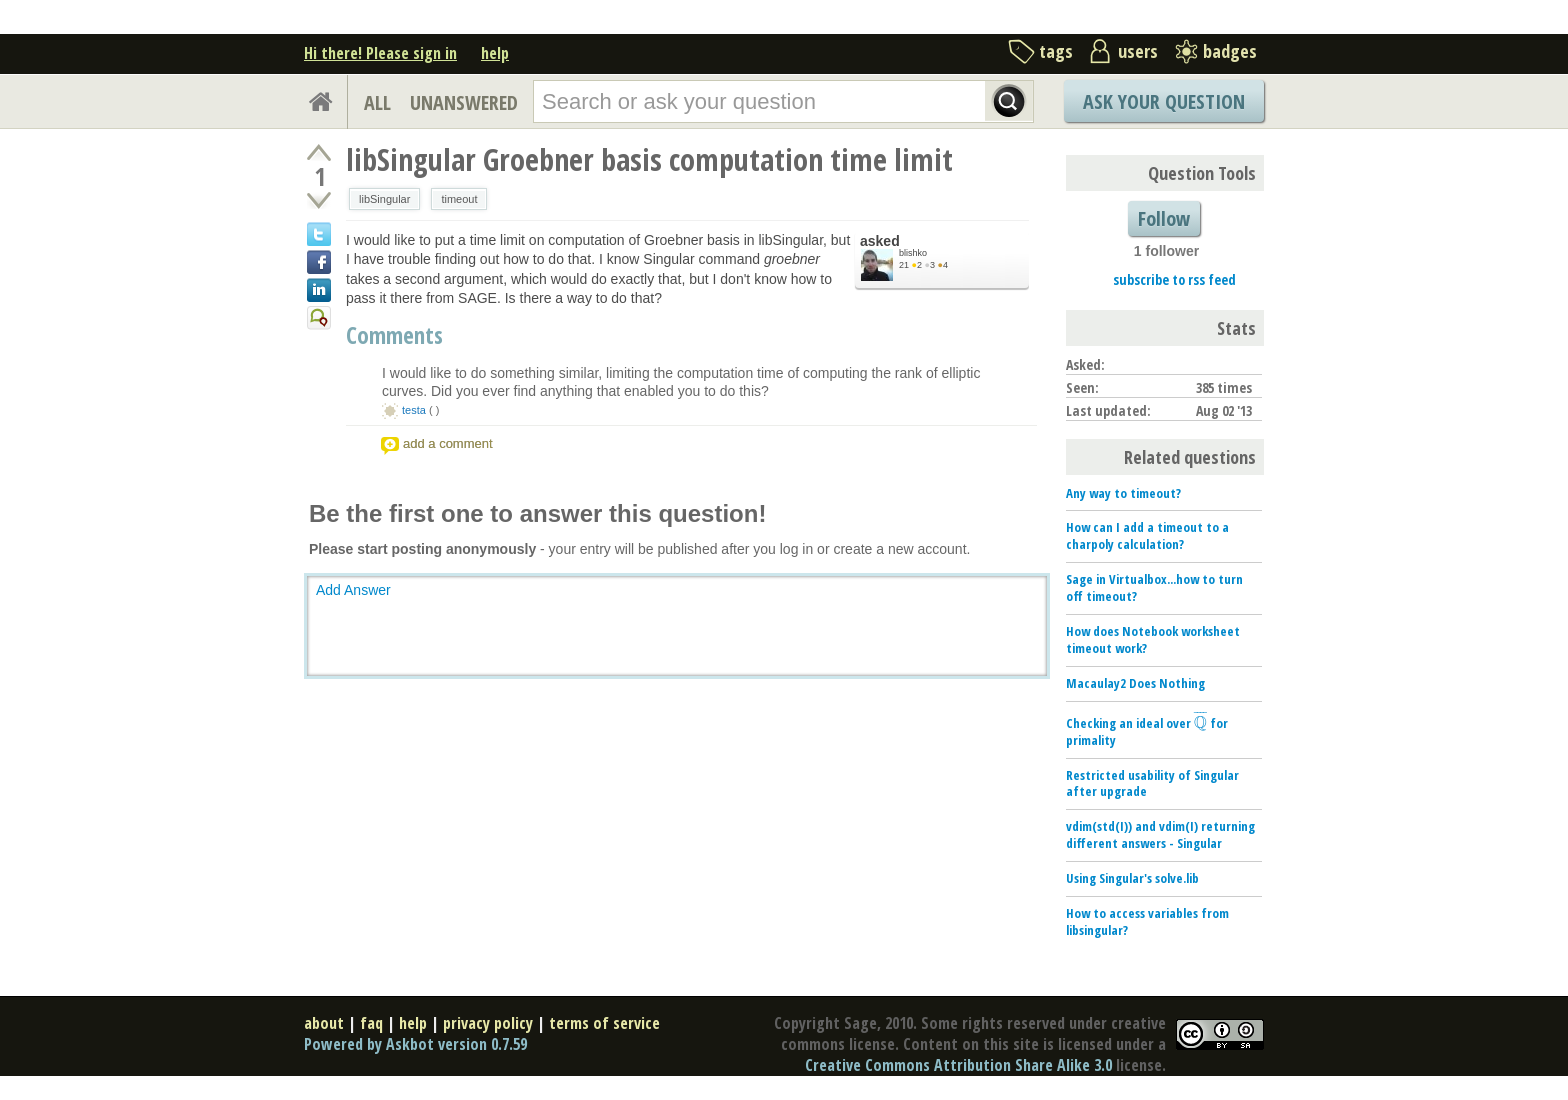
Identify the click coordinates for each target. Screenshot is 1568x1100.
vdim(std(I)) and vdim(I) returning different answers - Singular (1160, 834)
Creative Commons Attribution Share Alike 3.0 (958, 1065)
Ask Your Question (1164, 101)
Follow (1164, 218)
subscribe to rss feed (1174, 279)
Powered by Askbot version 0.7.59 (415, 1044)
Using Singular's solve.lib (1132, 878)
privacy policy (488, 1023)
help (495, 53)
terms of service (604, 1023)
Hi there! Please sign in (380, 53)
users (1138, 51)
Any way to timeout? (1123, 493)
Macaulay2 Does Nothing (1135, 683)
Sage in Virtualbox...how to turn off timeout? (1154, 587)
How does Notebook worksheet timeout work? (1153, 639)
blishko (913, 253)
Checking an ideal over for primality (1147, 731)
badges (1230, 51)
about (324, 1023)
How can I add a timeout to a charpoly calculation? (1147, 535)
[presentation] (1200, 723)
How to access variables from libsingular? (1147, 921)
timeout (459, 199)
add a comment (448, 443)
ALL (377, 102)
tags (1056, 51)
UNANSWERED (464, 102)
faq (371, 1023)
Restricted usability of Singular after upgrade (1152, 783)
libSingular (384, 199)
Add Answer (353, 590)
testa (414, 410)
